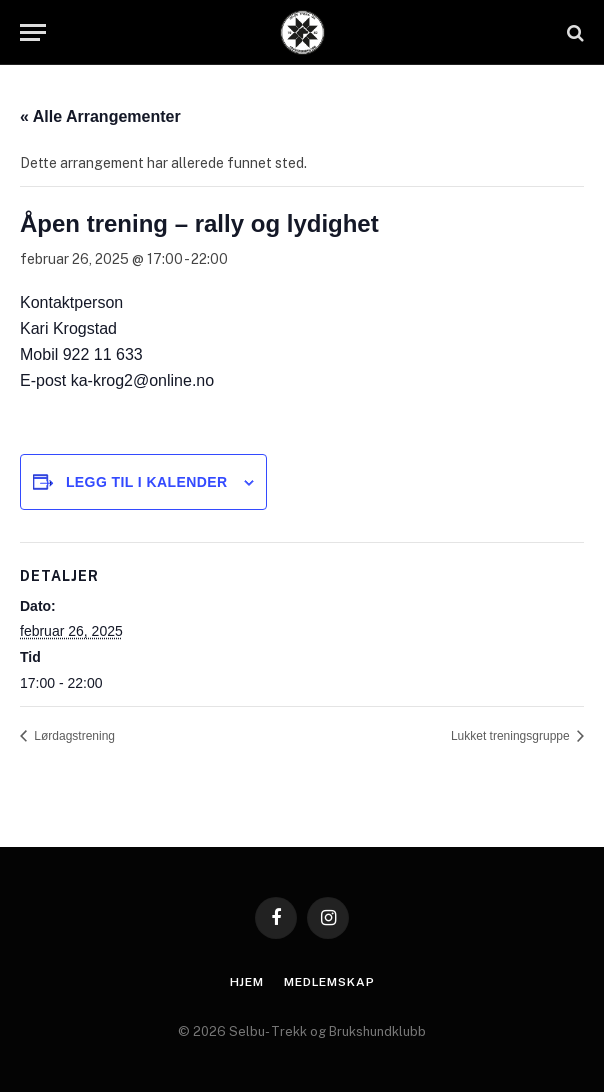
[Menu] (33, 32)
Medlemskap (329, 982)
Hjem (247, 982)
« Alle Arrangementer (100, 116)
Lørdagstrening (73, 736)
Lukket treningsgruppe (512, 736)
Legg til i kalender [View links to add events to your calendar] (147, 482)
